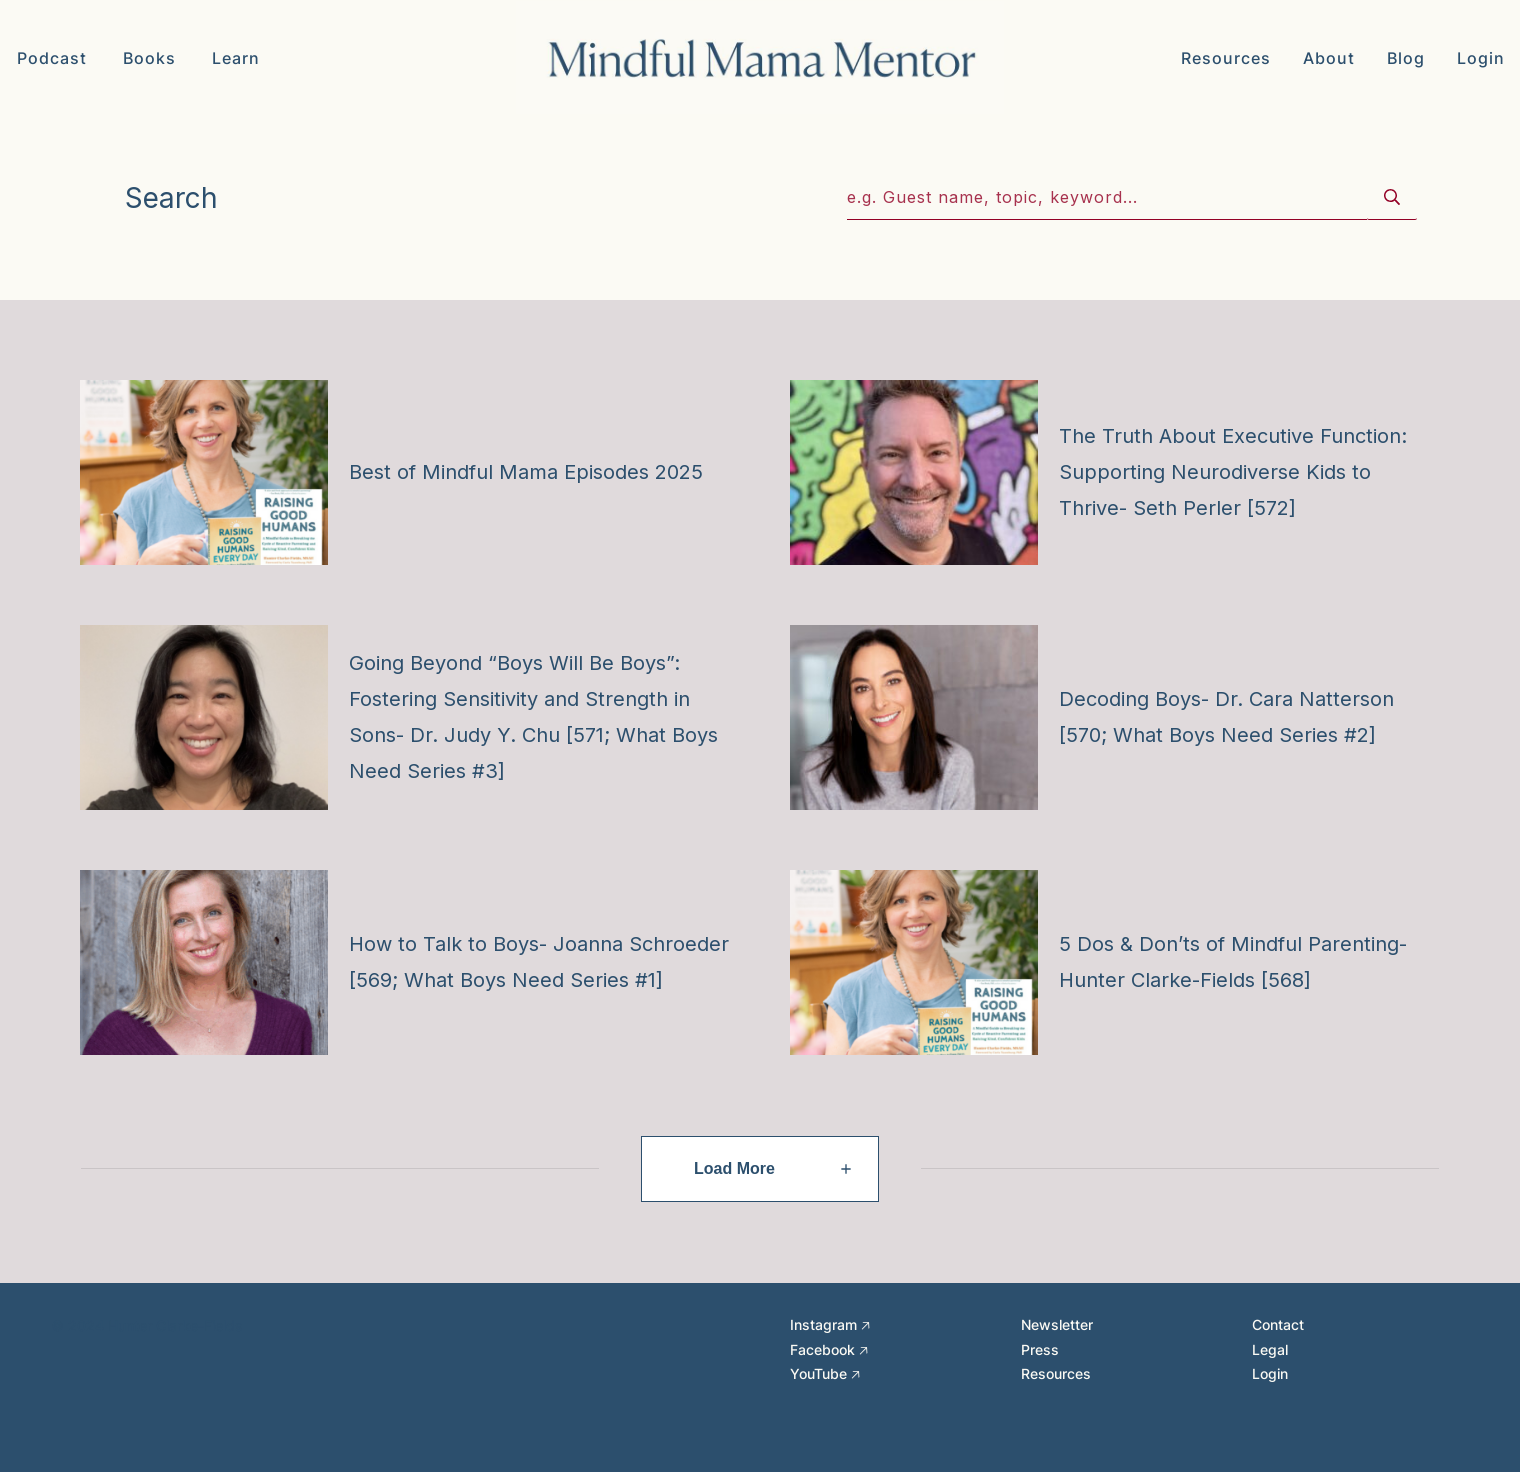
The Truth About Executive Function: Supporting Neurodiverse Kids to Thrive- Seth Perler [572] (1233, 472)
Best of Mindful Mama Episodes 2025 (526, 472)
